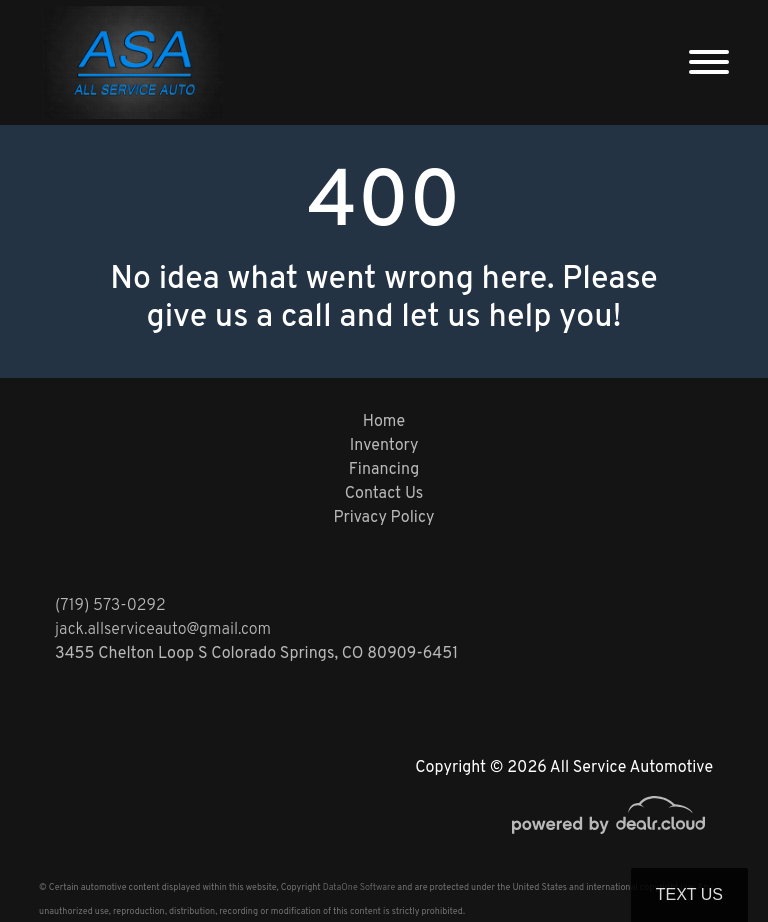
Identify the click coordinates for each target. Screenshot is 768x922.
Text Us (689, 894)
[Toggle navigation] (709, 62)
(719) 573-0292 (110, 606)
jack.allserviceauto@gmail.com (163, 630)
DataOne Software (359, 887)
